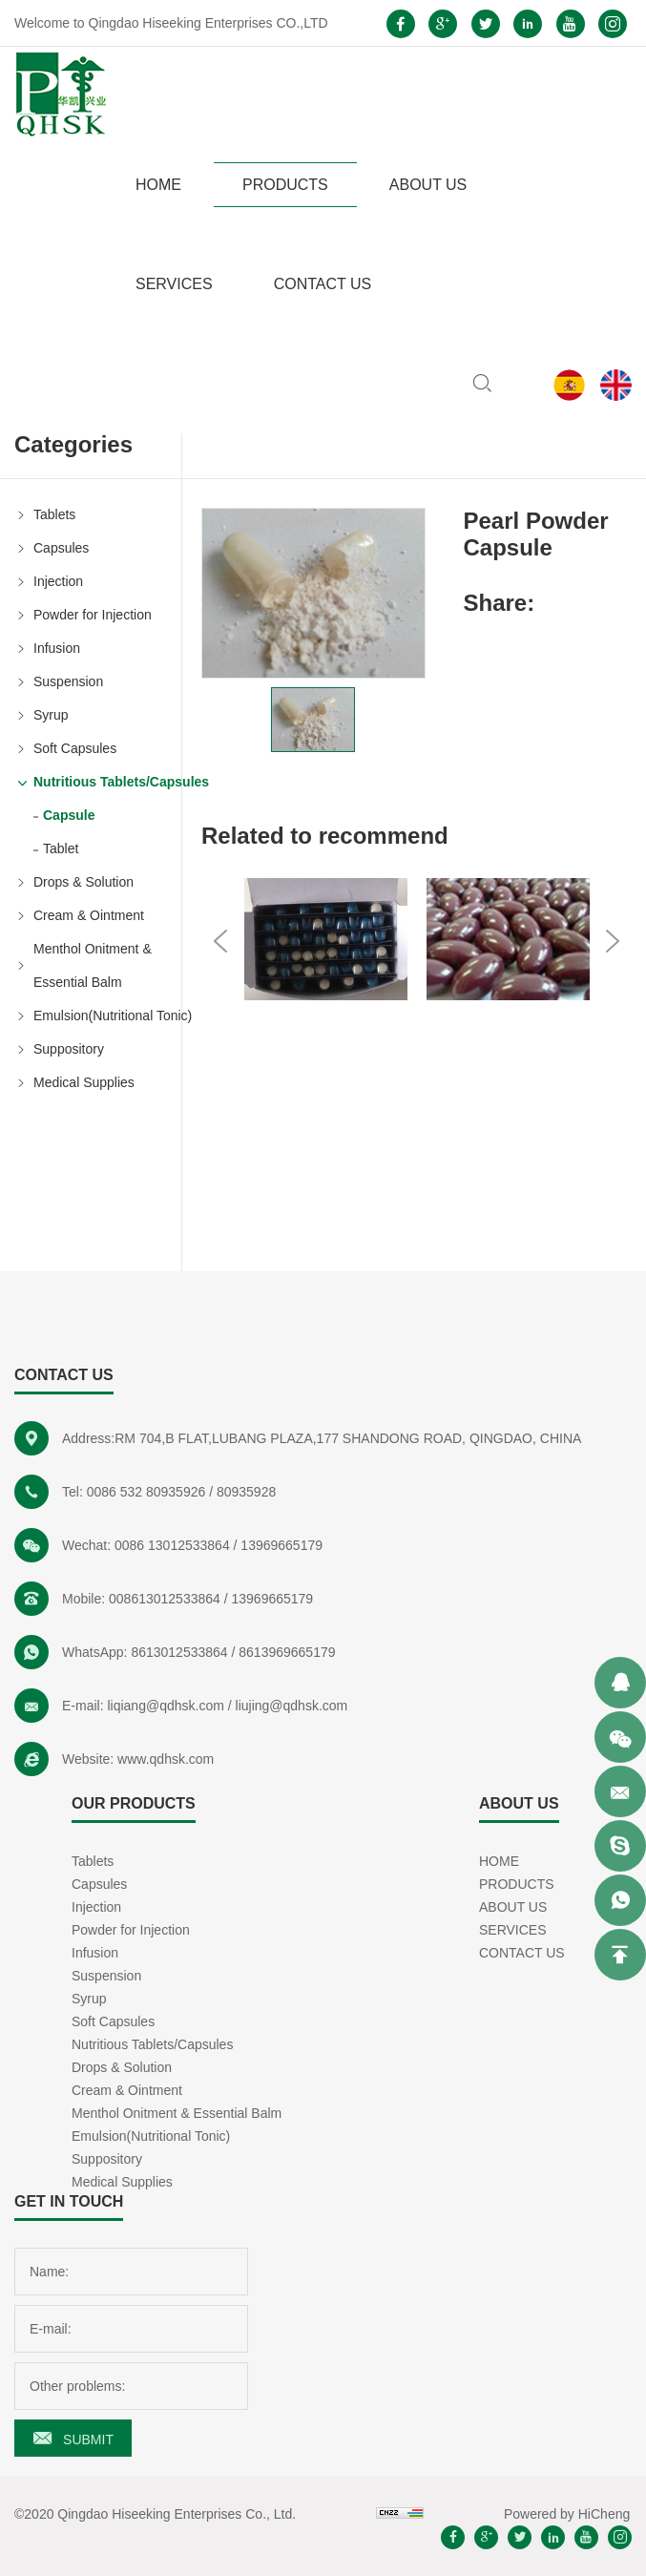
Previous (220, 941)
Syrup (51, 715)
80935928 (246, 1491)
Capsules (61, 547)
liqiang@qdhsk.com (165, 1705)
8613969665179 (287, 1652)
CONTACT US (323, 284)
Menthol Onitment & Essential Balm (92, 965)
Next (613, 941)
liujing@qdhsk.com (292, 1705)
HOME (158, 185)
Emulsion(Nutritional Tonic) (107, 1015)
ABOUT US (428, 185)
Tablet (60, 848)
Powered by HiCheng (567, 2514)
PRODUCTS (285, 185)
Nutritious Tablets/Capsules (107, 781)
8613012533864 (179, 1652)
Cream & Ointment (88, 915)
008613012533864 (164, 1598)
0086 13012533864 (172, 1545)
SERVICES (174, 284)
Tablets (54, 514)
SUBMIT (88, 2439)
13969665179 (281, 1545)
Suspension (68, 681)
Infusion (56, 648)
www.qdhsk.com (165, 1759)
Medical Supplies (84, 1082)
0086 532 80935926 (146, 1491)
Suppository (68, 1049)
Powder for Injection (92, 614)
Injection (58, 581)
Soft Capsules (74, 748)
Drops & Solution (83, 882)
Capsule (68, 815)
